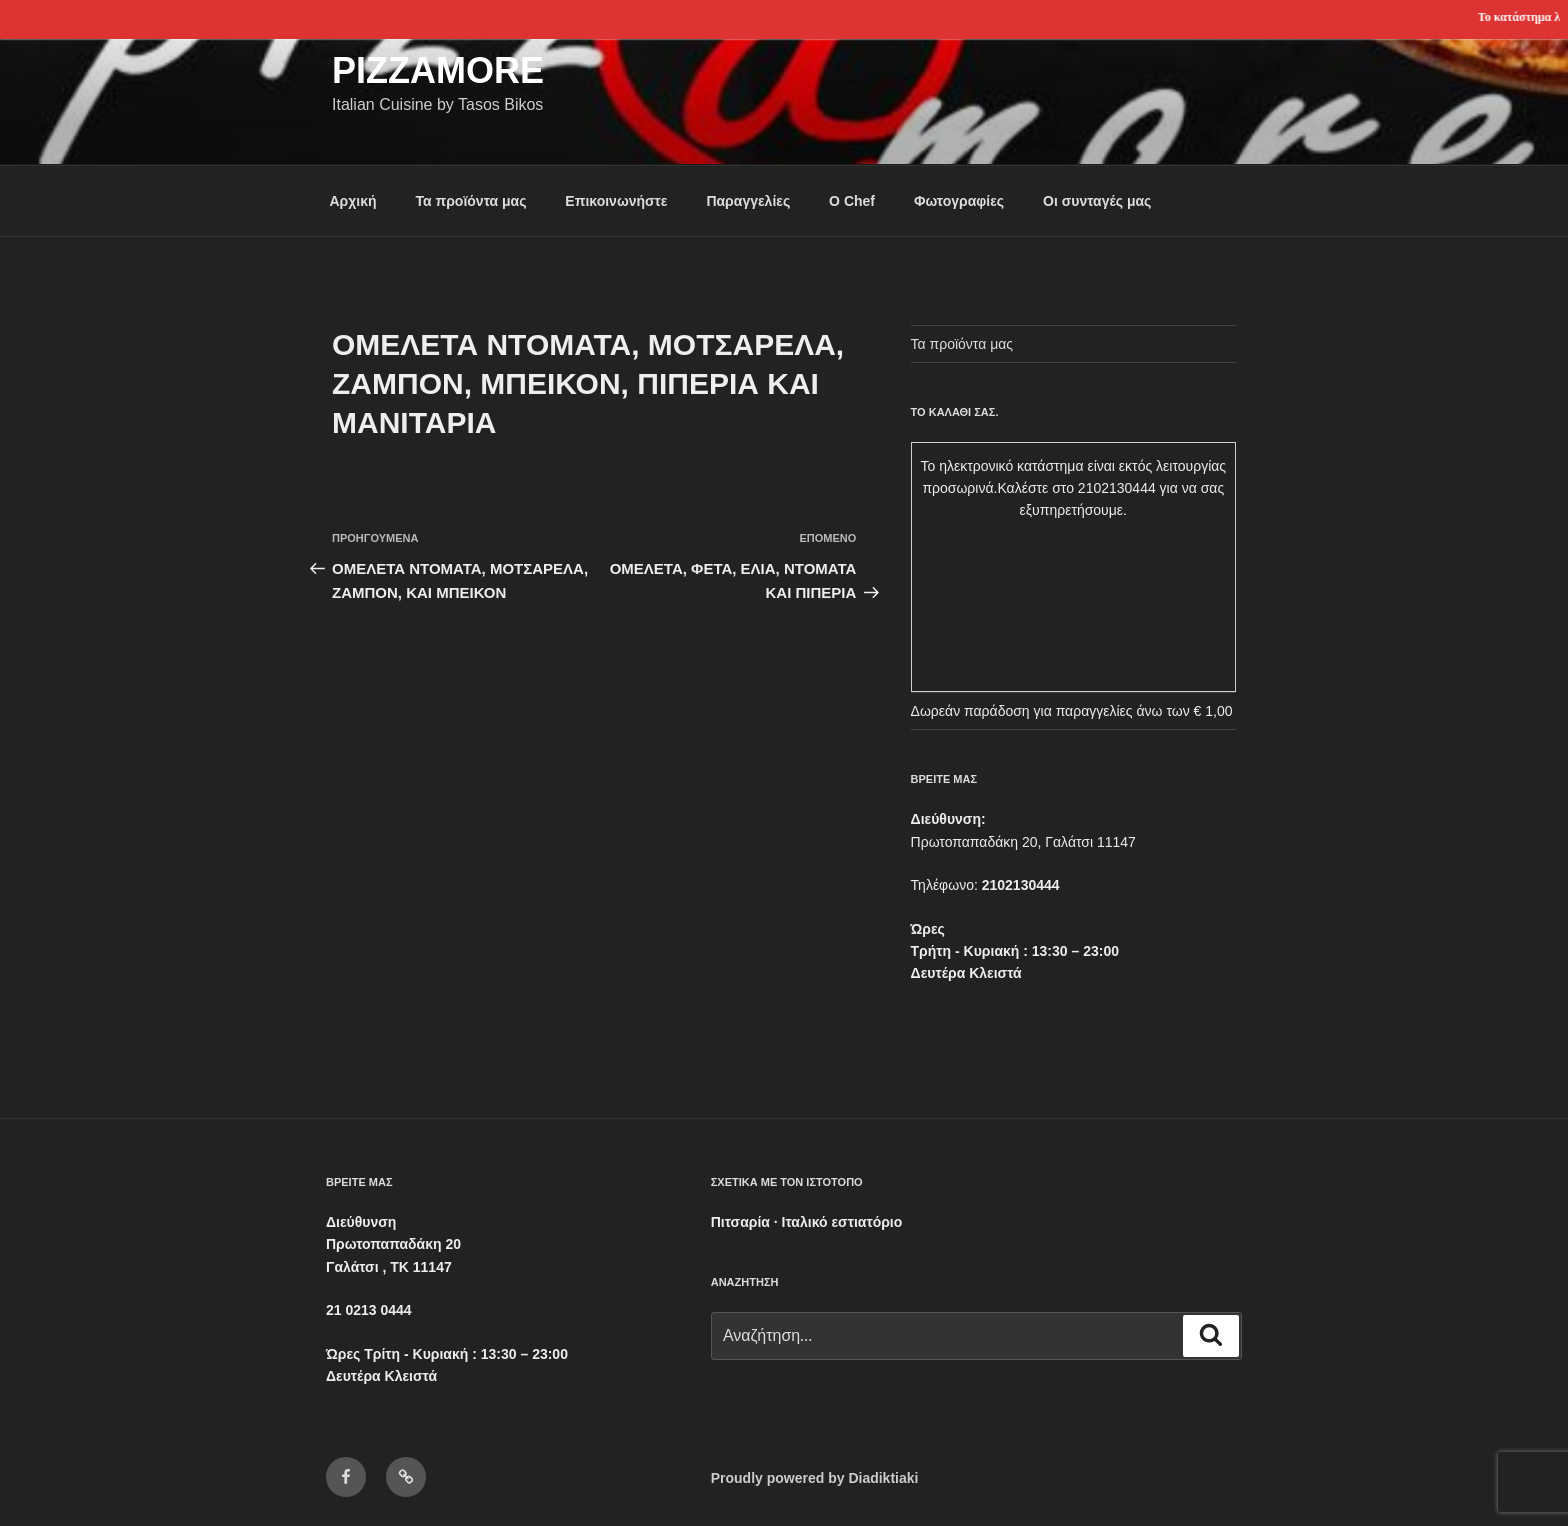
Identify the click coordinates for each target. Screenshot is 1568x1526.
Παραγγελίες (748, 201)
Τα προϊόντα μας (470, 201)
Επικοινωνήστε (616, 201)
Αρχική (353, 201)
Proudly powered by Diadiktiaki (815, 1478)
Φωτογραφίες (959, 201)
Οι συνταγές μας (1097, 201)
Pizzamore (438, 70)
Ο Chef (852, 201)
